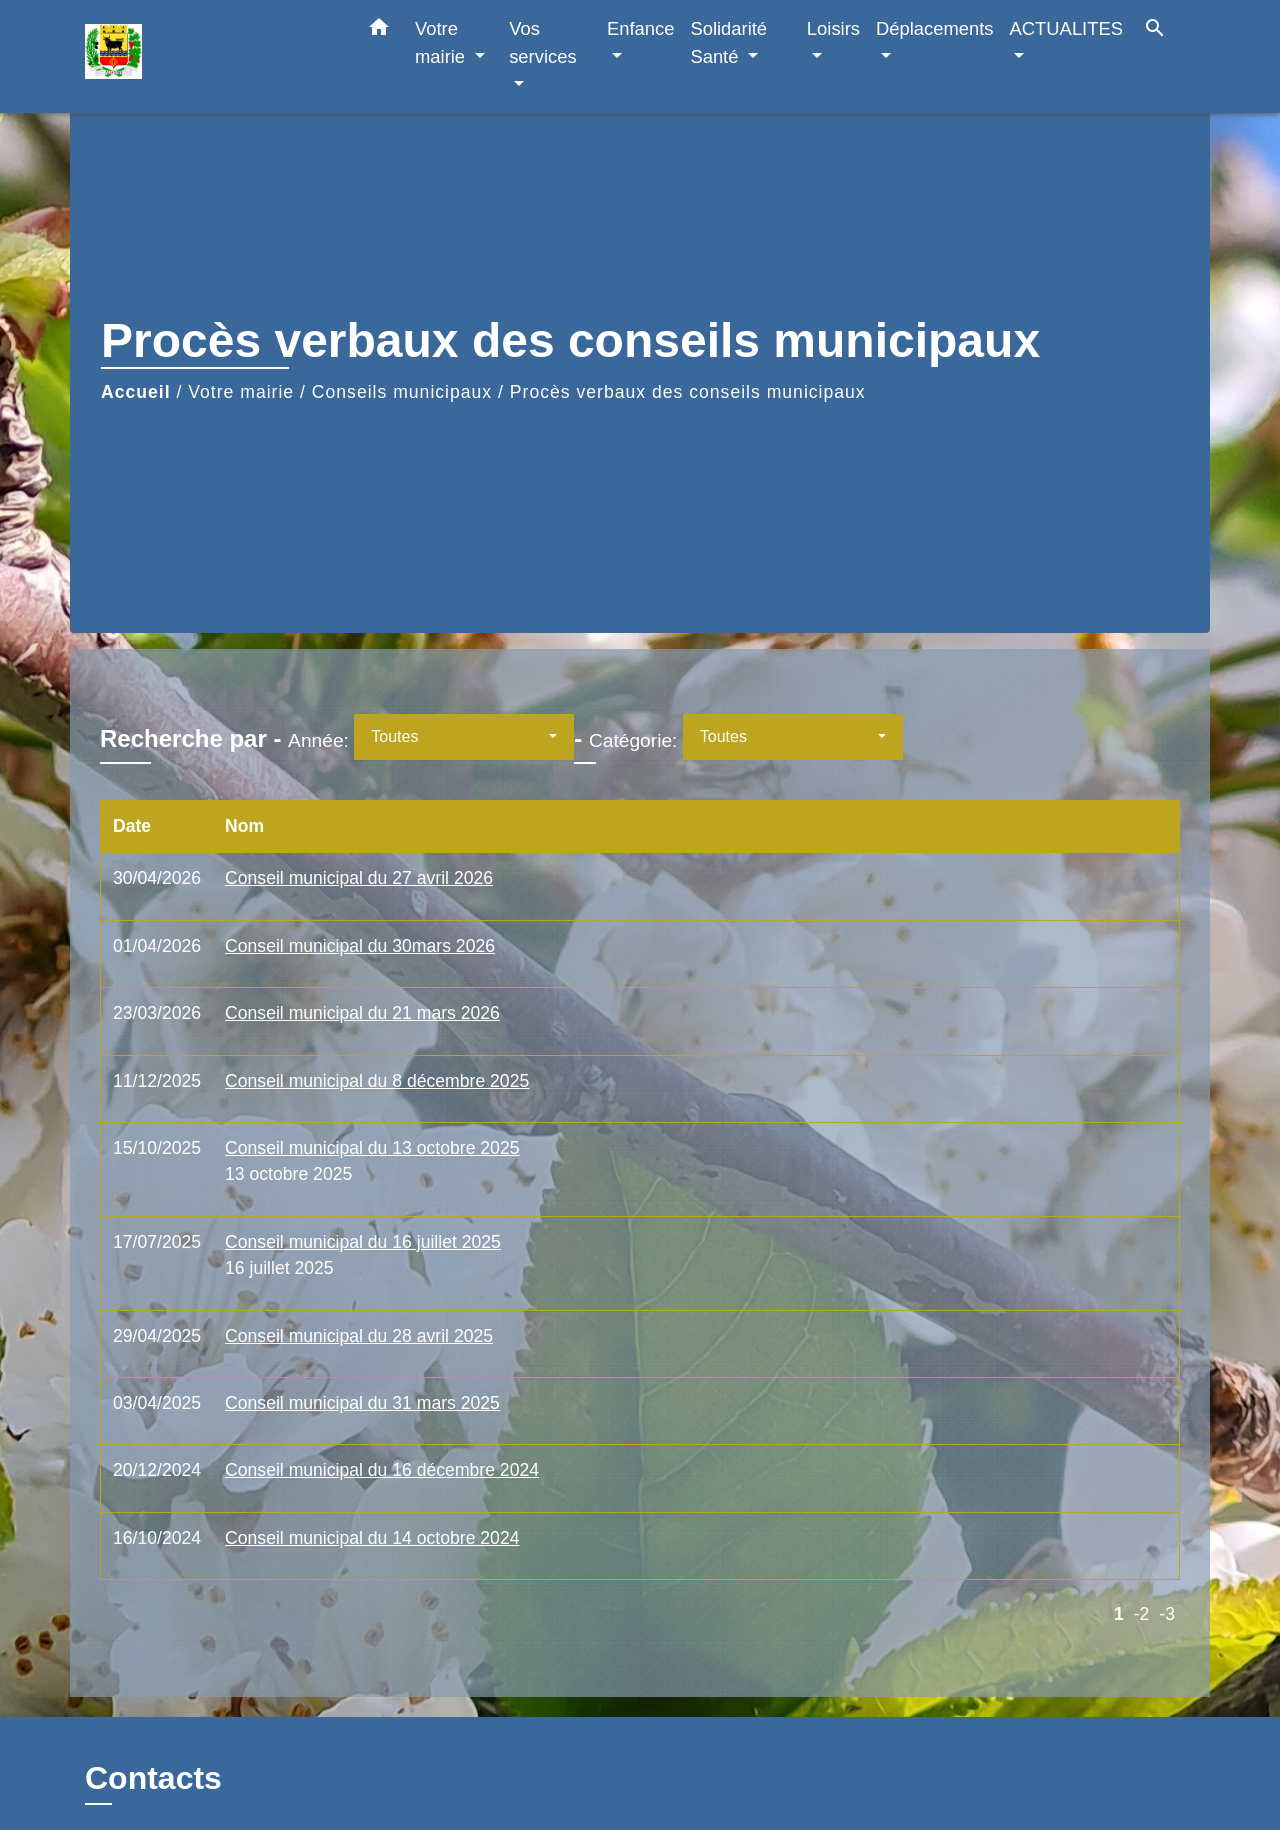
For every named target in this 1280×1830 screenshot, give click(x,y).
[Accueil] (210, 56)
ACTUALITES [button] (1066, 28)
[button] (379, 31)
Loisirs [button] (833, 28)
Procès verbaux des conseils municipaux (688, 392)
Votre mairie (241, 392)
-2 (1142, 1614)
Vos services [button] (542, 42)
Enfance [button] (640, 28)
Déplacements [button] (935, 28)
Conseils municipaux (402, 392)
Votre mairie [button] (442, 42)
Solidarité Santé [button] (728, 42)
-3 (1167, 1614)
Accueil (136, 392)
